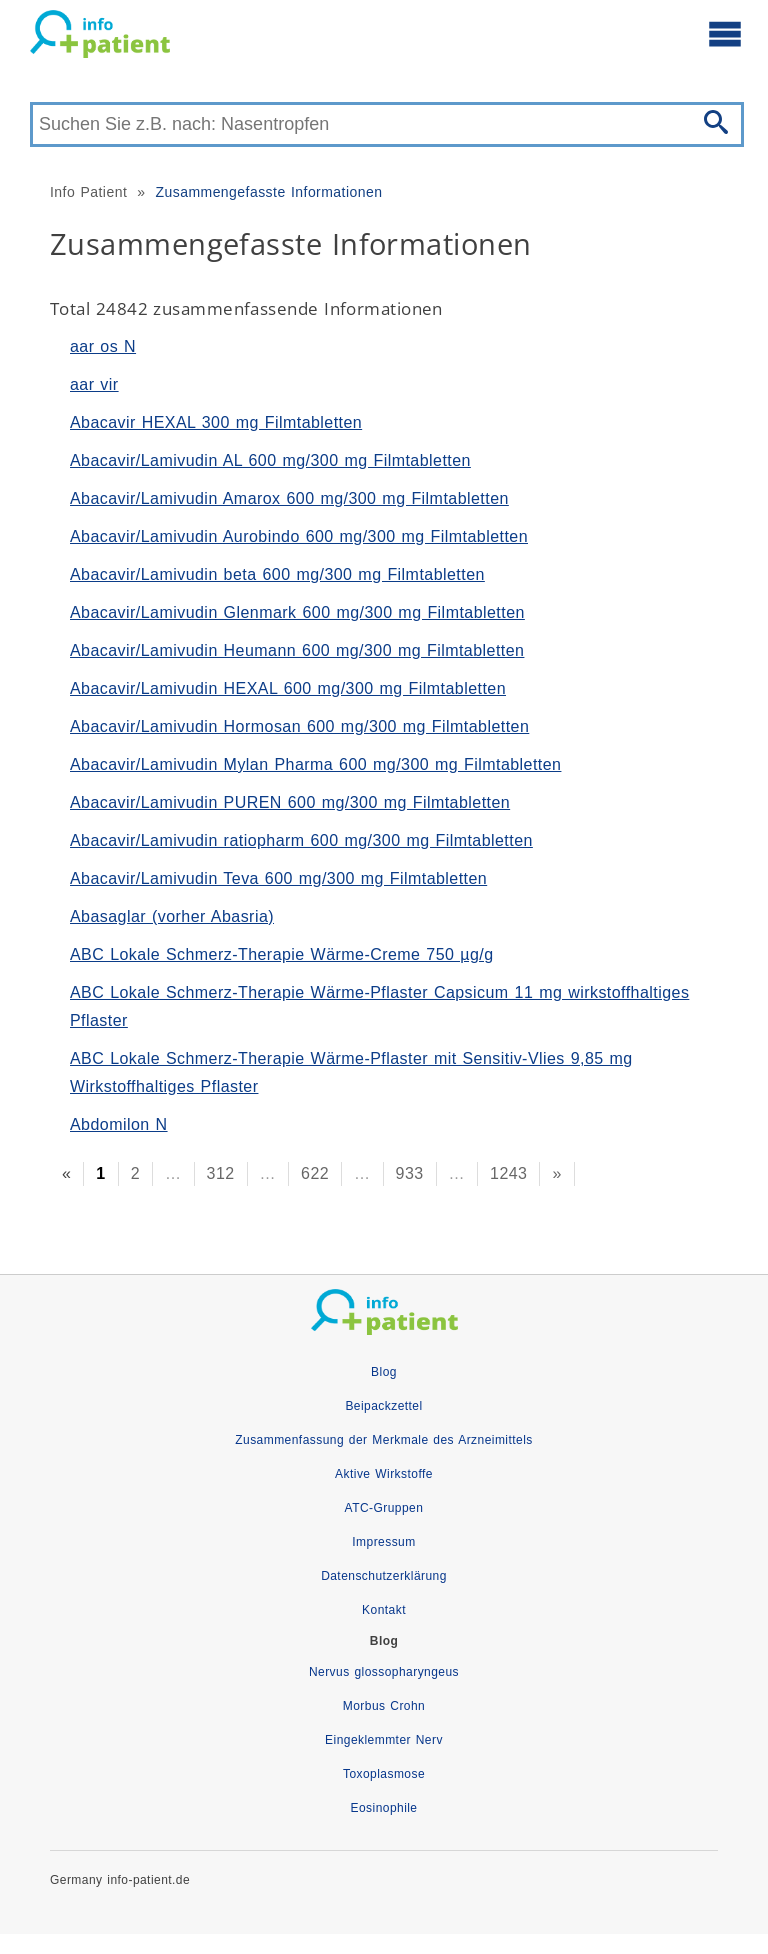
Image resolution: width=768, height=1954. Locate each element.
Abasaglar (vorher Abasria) (172, 916)
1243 (508, 1173)
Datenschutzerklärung (384, 1576)
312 (221, 1173)
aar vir (94, 384)
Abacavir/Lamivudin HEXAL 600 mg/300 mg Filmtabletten (288, 688)
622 (315, 1173)
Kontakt (384, 1610)
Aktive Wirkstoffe (384, 1474)
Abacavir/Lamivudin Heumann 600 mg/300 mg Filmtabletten (297, 650)
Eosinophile (384, 1808)
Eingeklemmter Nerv (384, 1740)
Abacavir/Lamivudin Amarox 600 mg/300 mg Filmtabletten (289, 498)
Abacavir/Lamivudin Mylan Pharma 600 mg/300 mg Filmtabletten (315, 764)
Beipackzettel (383, 1406)
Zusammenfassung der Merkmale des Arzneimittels (383, 1440)
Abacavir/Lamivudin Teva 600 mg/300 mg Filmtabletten (278, 878)
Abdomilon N (119, 1124)
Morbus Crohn (384, 1706)
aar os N (103, 346)
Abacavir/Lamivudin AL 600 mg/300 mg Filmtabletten (270, 460)
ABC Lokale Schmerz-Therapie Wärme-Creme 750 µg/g (282, 954)
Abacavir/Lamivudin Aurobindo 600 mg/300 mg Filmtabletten (299, 536)
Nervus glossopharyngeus (384, 1672)
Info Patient (88, 192)
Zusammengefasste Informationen (268, 192)
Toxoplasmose (384, 1774)
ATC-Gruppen (384, 1508)
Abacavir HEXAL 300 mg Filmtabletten (216, 422)
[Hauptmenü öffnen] (725, 33)
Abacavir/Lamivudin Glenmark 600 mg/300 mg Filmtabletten (297, 612)
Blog (384, 1372)
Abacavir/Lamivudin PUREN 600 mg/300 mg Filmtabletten (290, 802)
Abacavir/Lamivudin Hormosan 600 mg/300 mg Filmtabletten (299, 726)
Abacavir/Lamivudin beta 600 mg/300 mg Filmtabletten (277, 574)
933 (410, 1173)
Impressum (383, 1542)
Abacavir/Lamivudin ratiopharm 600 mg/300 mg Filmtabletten (301, 840)
